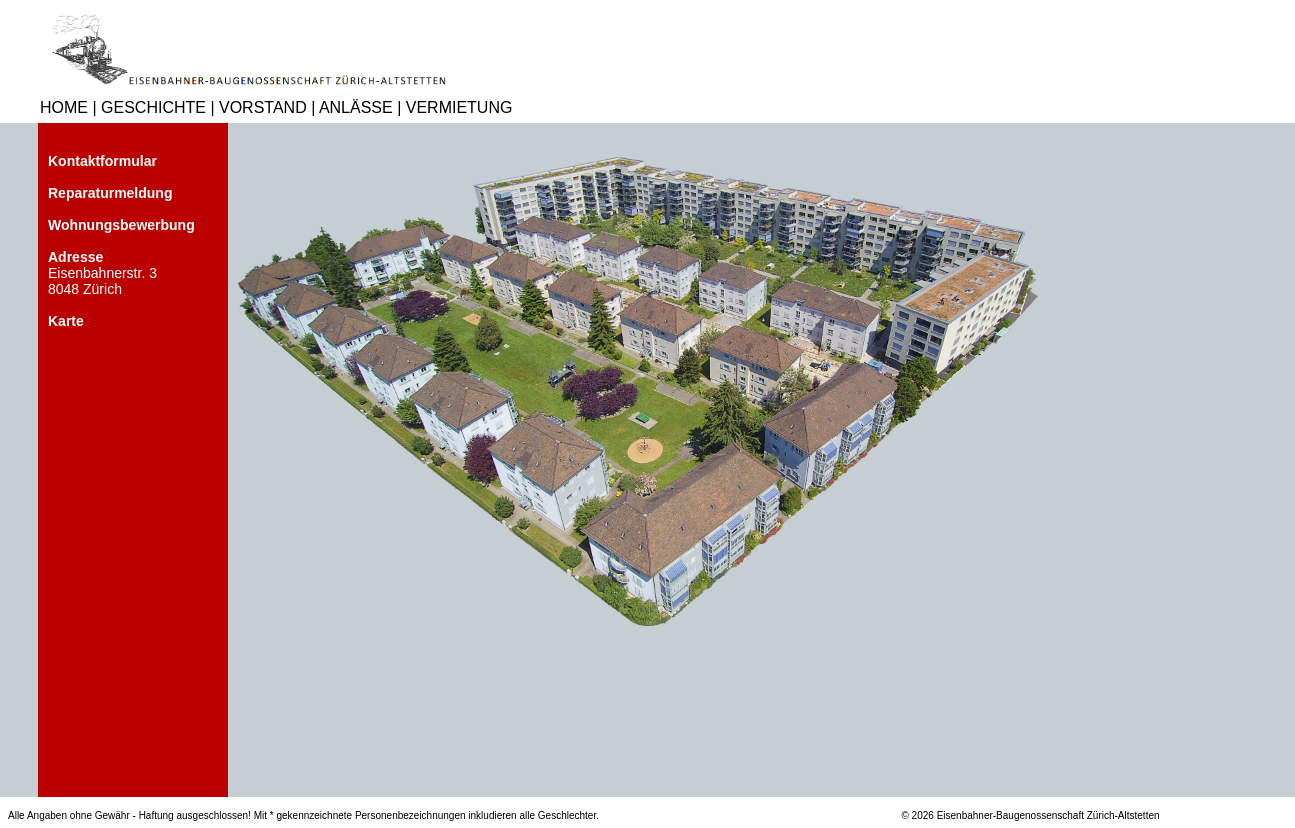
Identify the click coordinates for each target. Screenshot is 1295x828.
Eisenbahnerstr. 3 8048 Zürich (102, 273)
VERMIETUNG (459, 107)
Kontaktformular (102, 161)
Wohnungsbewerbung (121, 225)
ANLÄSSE (356, 107)
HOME (64, 107)
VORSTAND (263, 107)
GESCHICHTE (153, 107)
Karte (66, 321)
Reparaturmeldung (110, 193)
